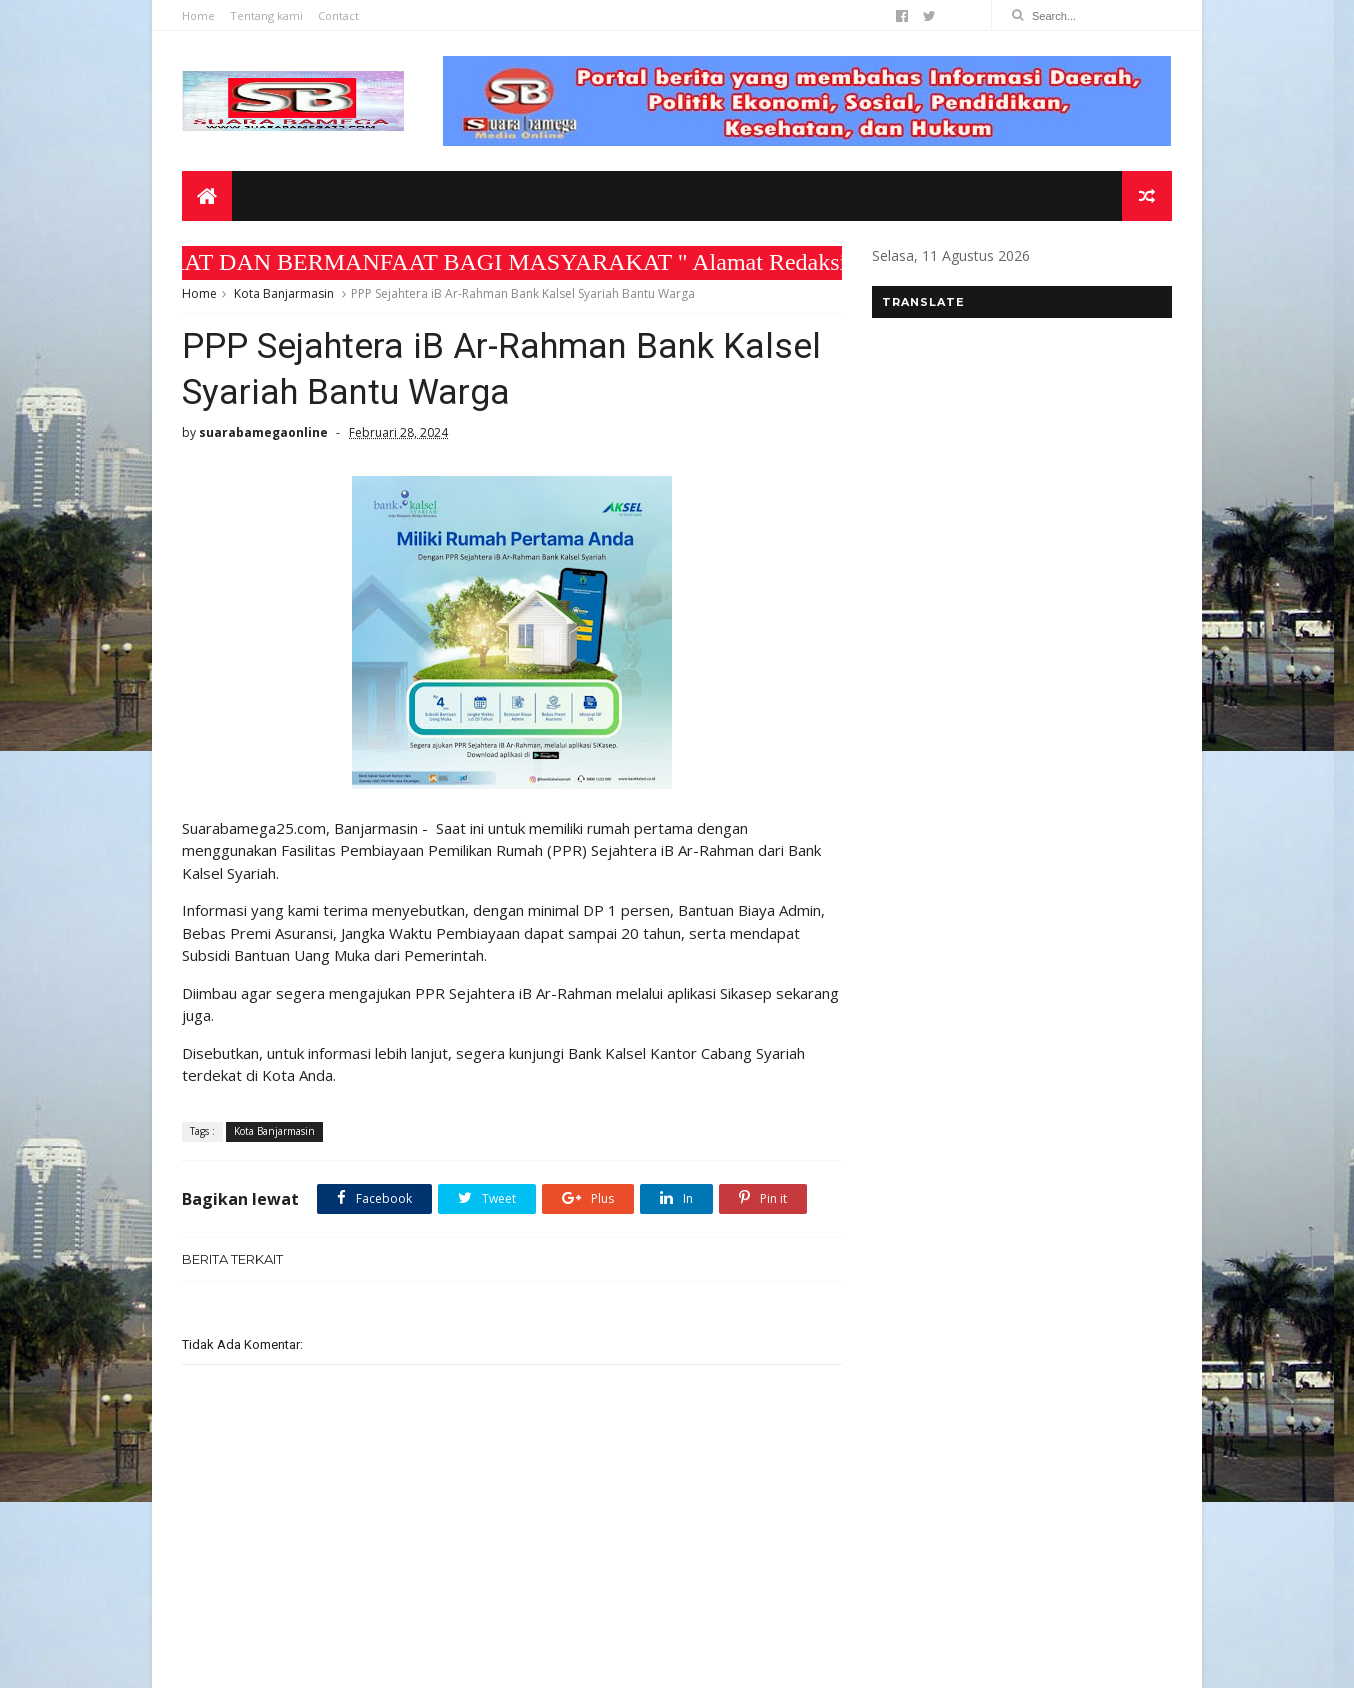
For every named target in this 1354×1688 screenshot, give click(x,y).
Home (198, 15)
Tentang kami (266, 15)
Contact (338, 15)
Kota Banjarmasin (284, 293)
